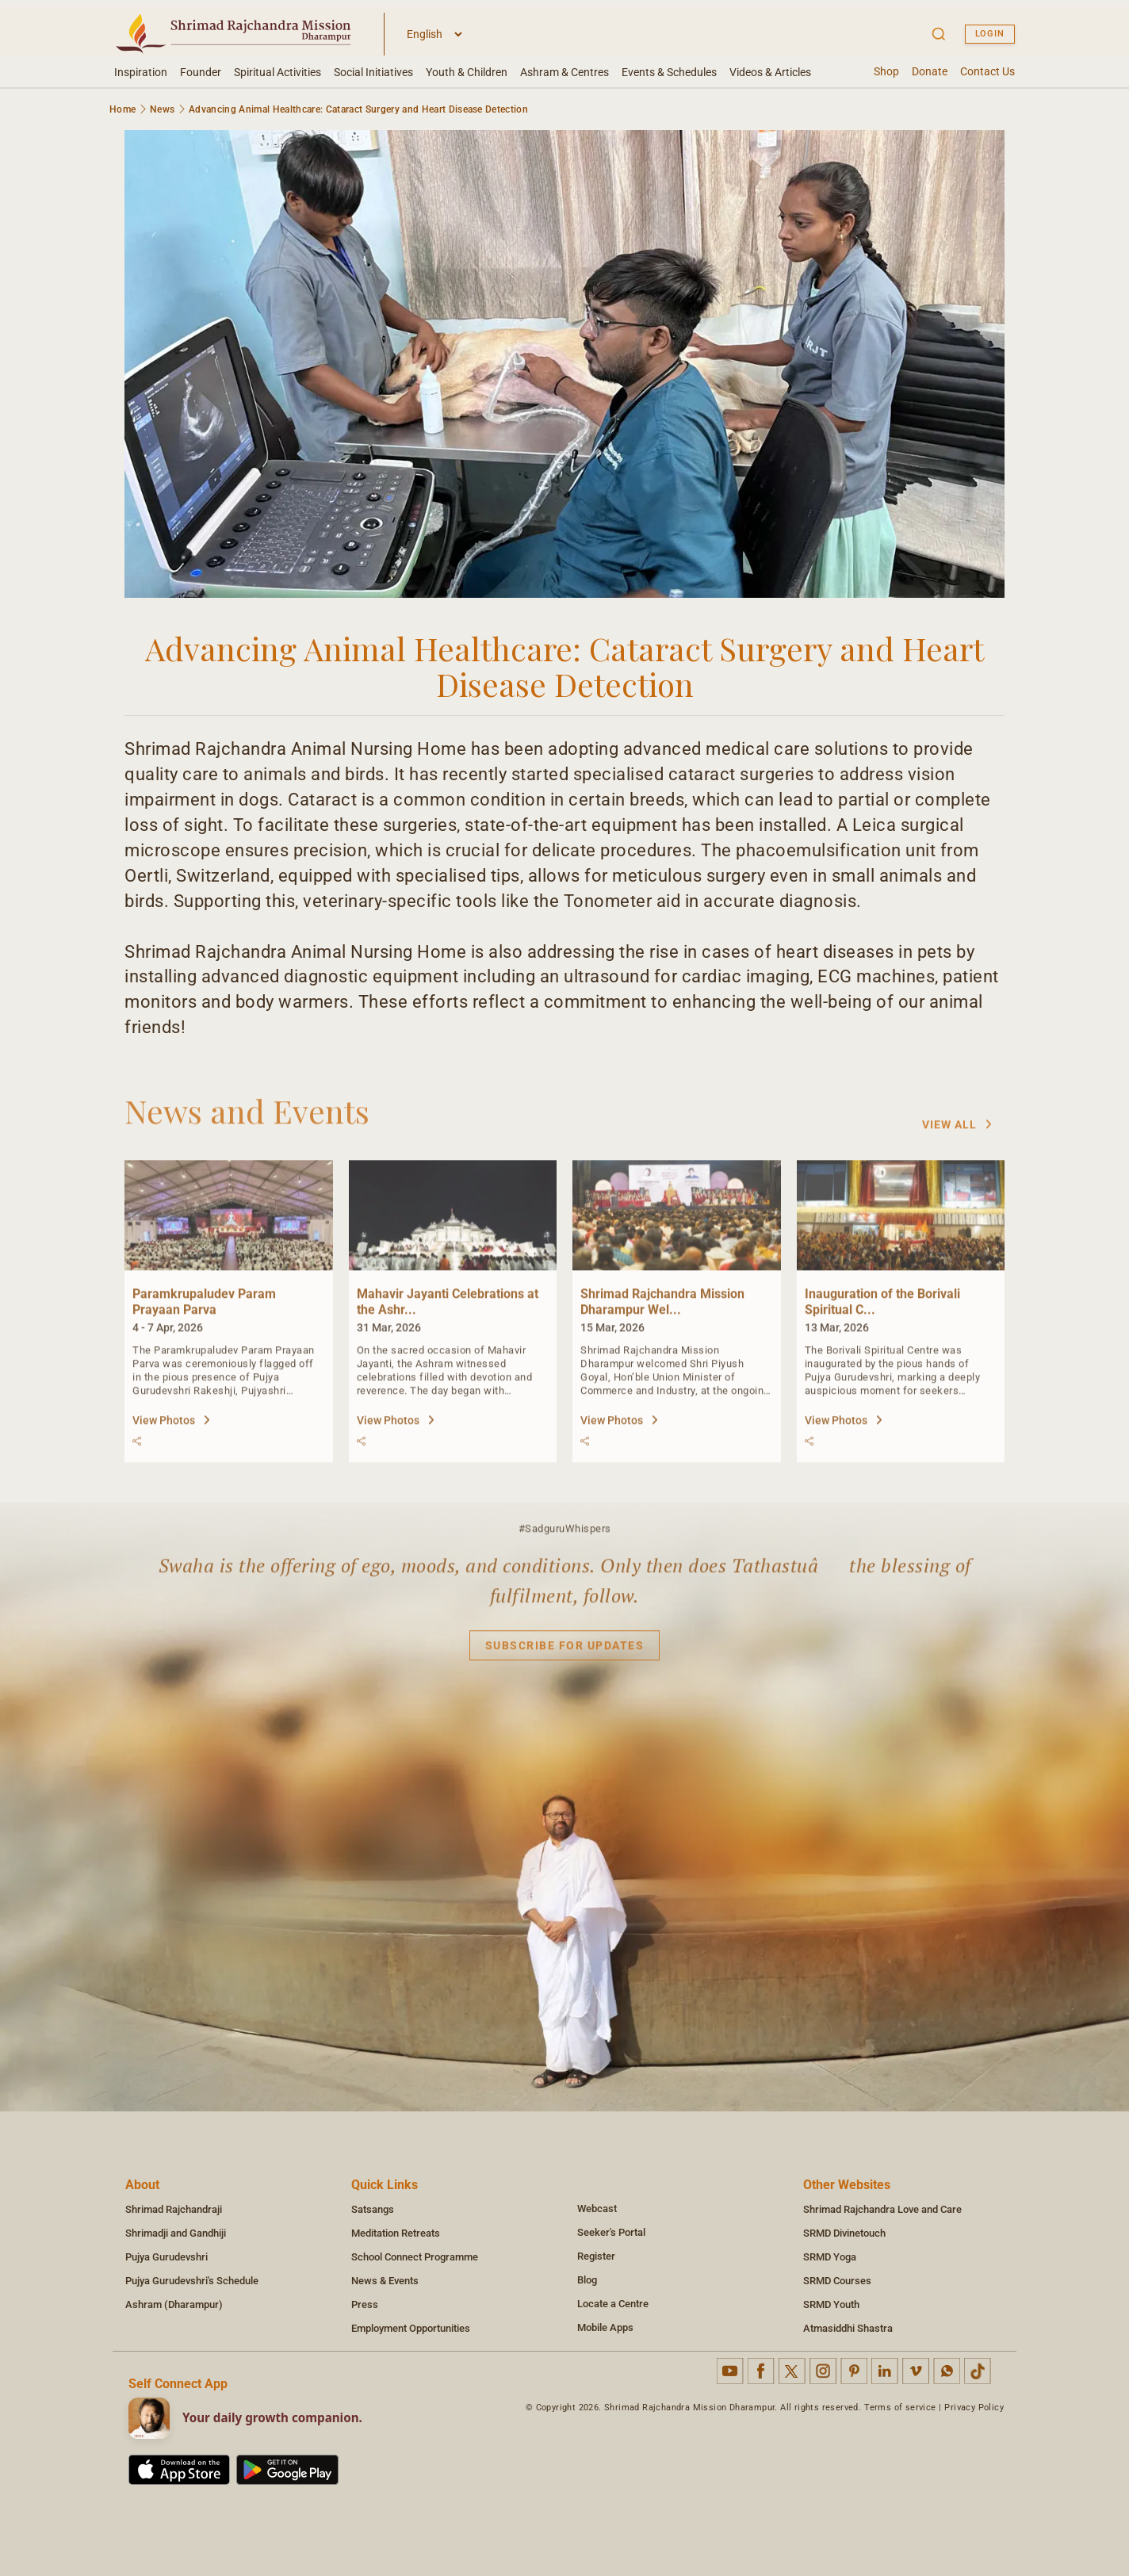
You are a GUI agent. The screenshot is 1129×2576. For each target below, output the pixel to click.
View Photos (171, 1427)
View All (957, 1131)
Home (122, 109)
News (162, 109)
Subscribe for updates (565, 1652)
